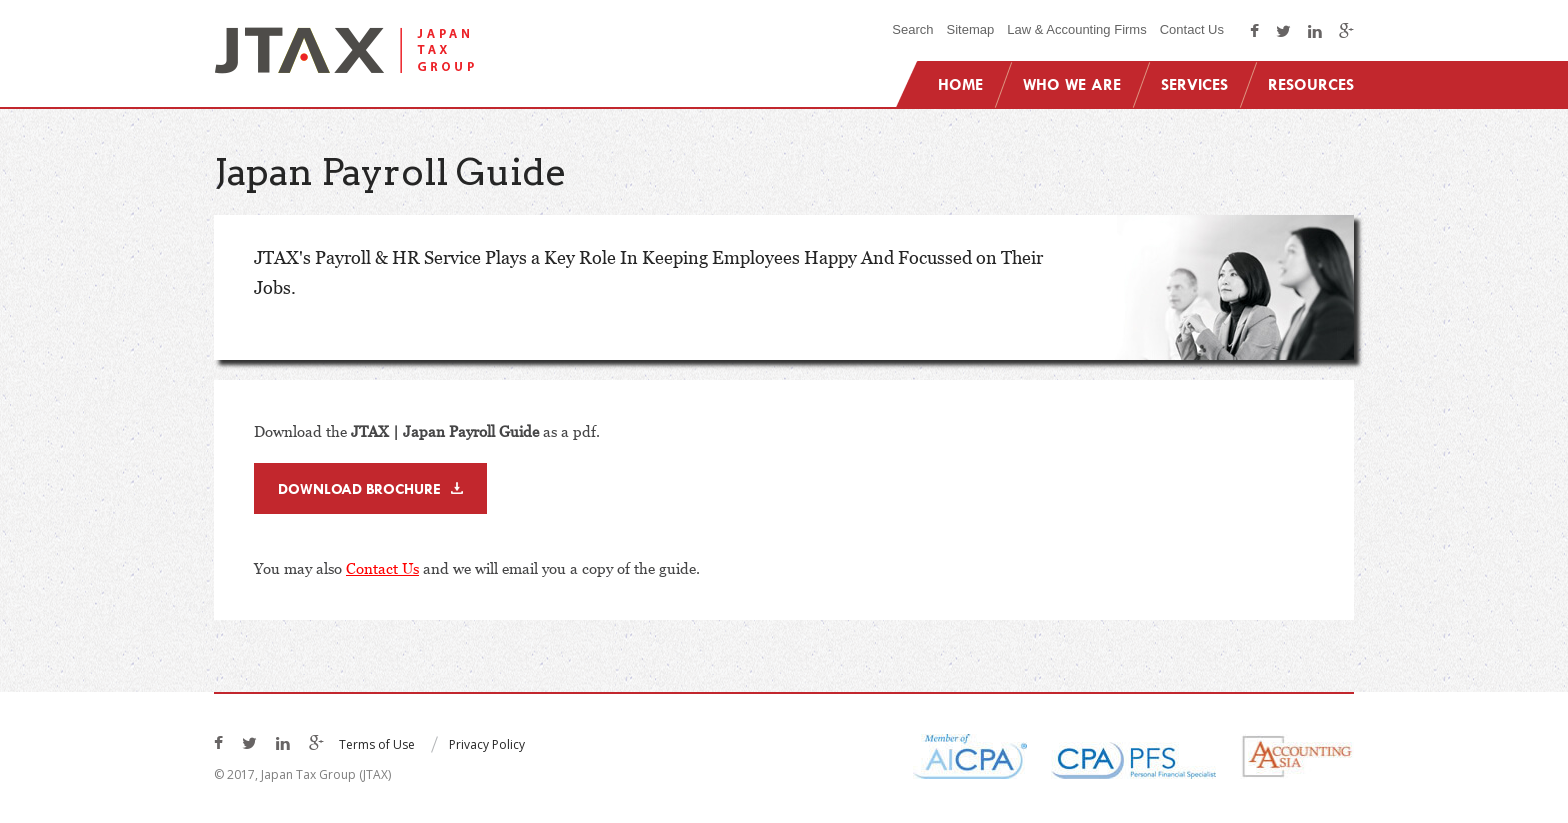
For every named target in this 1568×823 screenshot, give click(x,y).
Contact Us (1192, 29)
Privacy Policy (487, 744)
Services (1194, 84)
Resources (1311, 84)
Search (912, 29)
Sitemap (971, 29)
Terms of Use (377, 744)
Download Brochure (359, 488)
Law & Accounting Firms (1076, 29)
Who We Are (1072, 84)
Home (960, 84)
